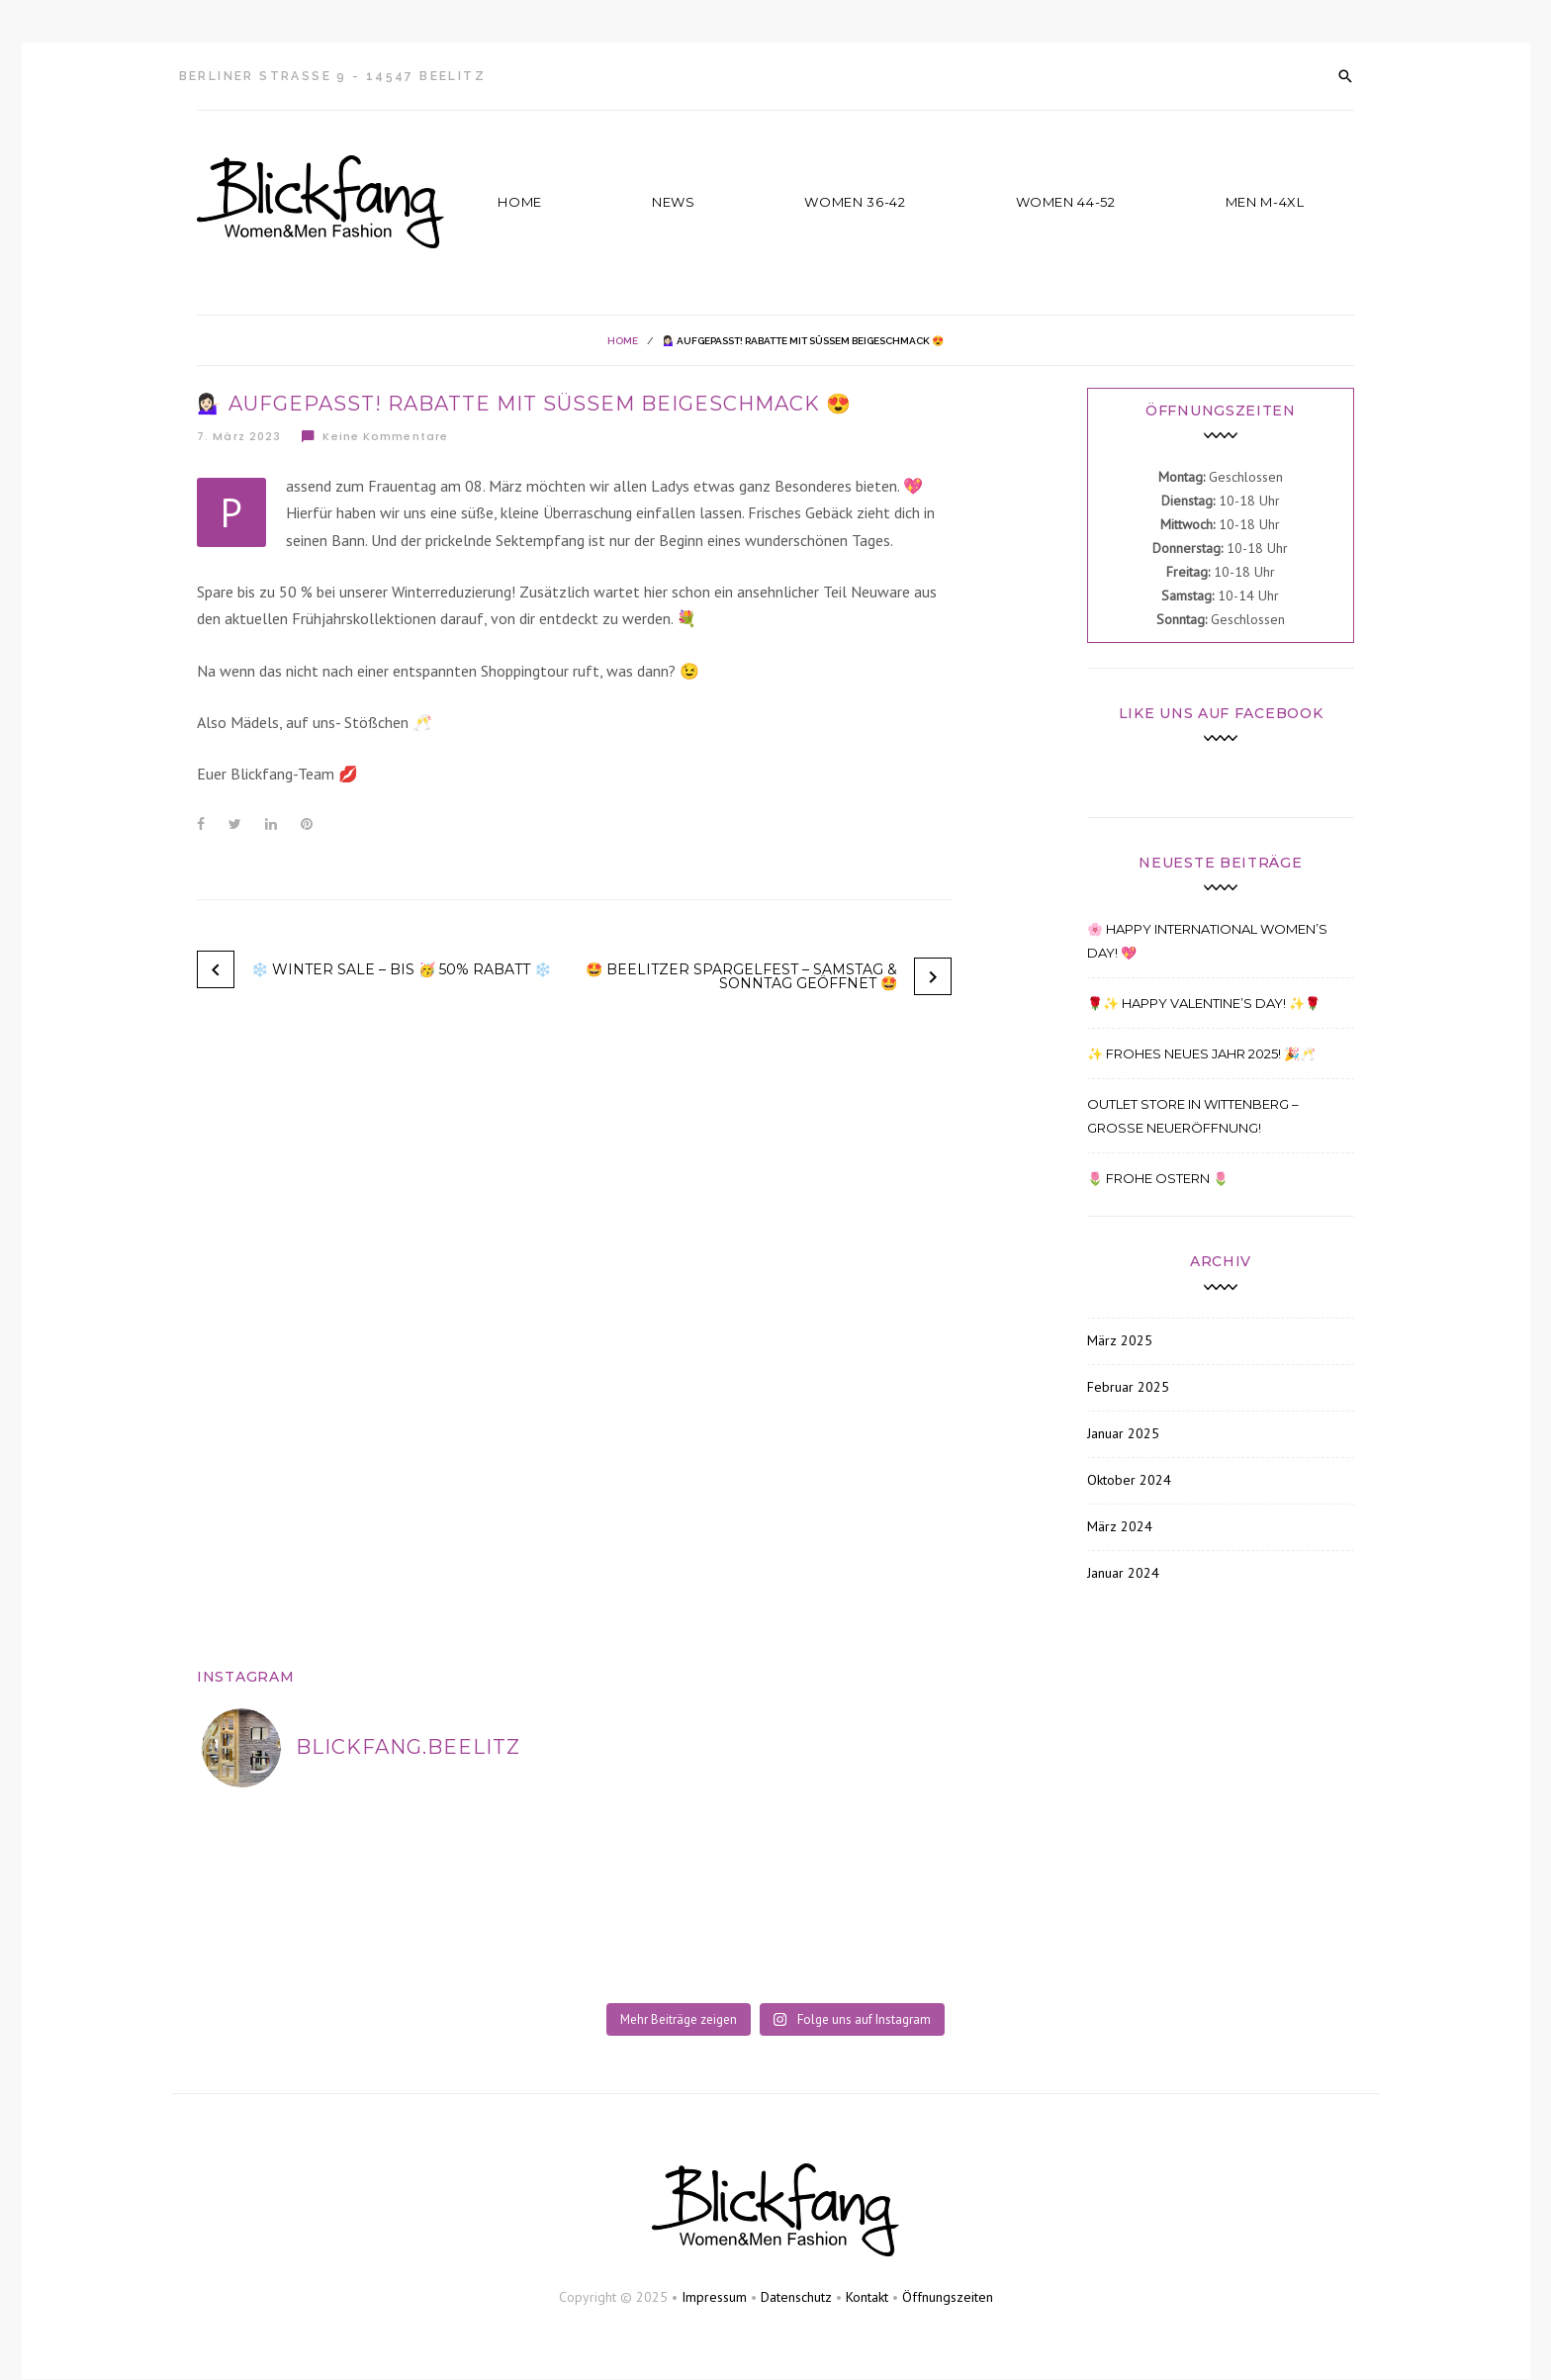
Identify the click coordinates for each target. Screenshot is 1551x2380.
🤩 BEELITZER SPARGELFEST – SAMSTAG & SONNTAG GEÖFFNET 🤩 (741, 976)
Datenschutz (796, 2297)
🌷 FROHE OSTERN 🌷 (1158, 1178)
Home (520, 202)
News (673, 202)
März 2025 (1119, 1340)
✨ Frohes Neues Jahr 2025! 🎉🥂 (1201, 1053)
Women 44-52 (1066, 202)
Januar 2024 (1123, 1573)
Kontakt (867, 2297)
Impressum (714, 2297)
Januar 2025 (1123, 1433)
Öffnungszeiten (947, 2297)
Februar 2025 (1128, 1387)
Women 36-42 (854, 202)
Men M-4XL (1265, 202)
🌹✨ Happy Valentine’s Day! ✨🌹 (1204, 1003)
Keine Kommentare (374, 436)
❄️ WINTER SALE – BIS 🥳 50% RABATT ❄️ (401, 969)
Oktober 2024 (1129, 1480)
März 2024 (1119, 1526)
